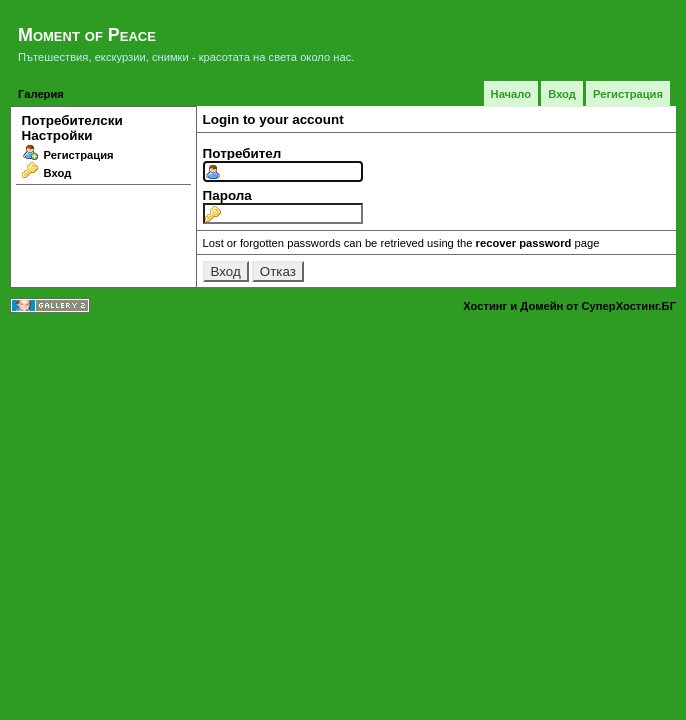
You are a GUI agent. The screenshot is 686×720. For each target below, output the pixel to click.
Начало (511, 94)
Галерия (41, 94)
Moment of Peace (87, 35)
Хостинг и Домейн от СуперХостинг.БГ (569, 306)
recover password (524, 243)
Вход (562, 94)
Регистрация (628, 94)
